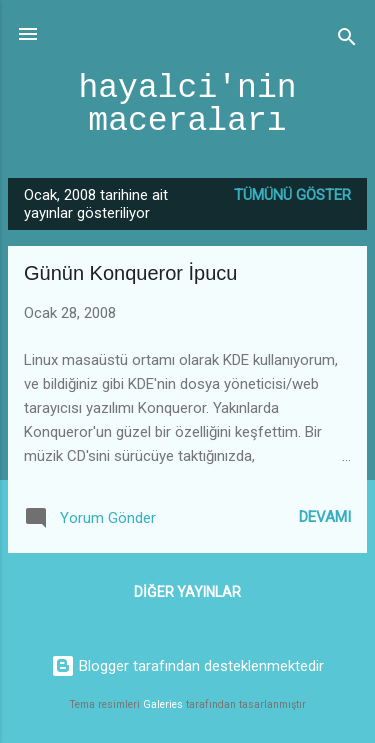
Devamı (325, 517)
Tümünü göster (292, 195)
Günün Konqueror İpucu (131, 273)
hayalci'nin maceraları (187, 104)
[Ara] (347, 40)
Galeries (163, 704)
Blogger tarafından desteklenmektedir (187, 666)
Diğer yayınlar (187, 592)
